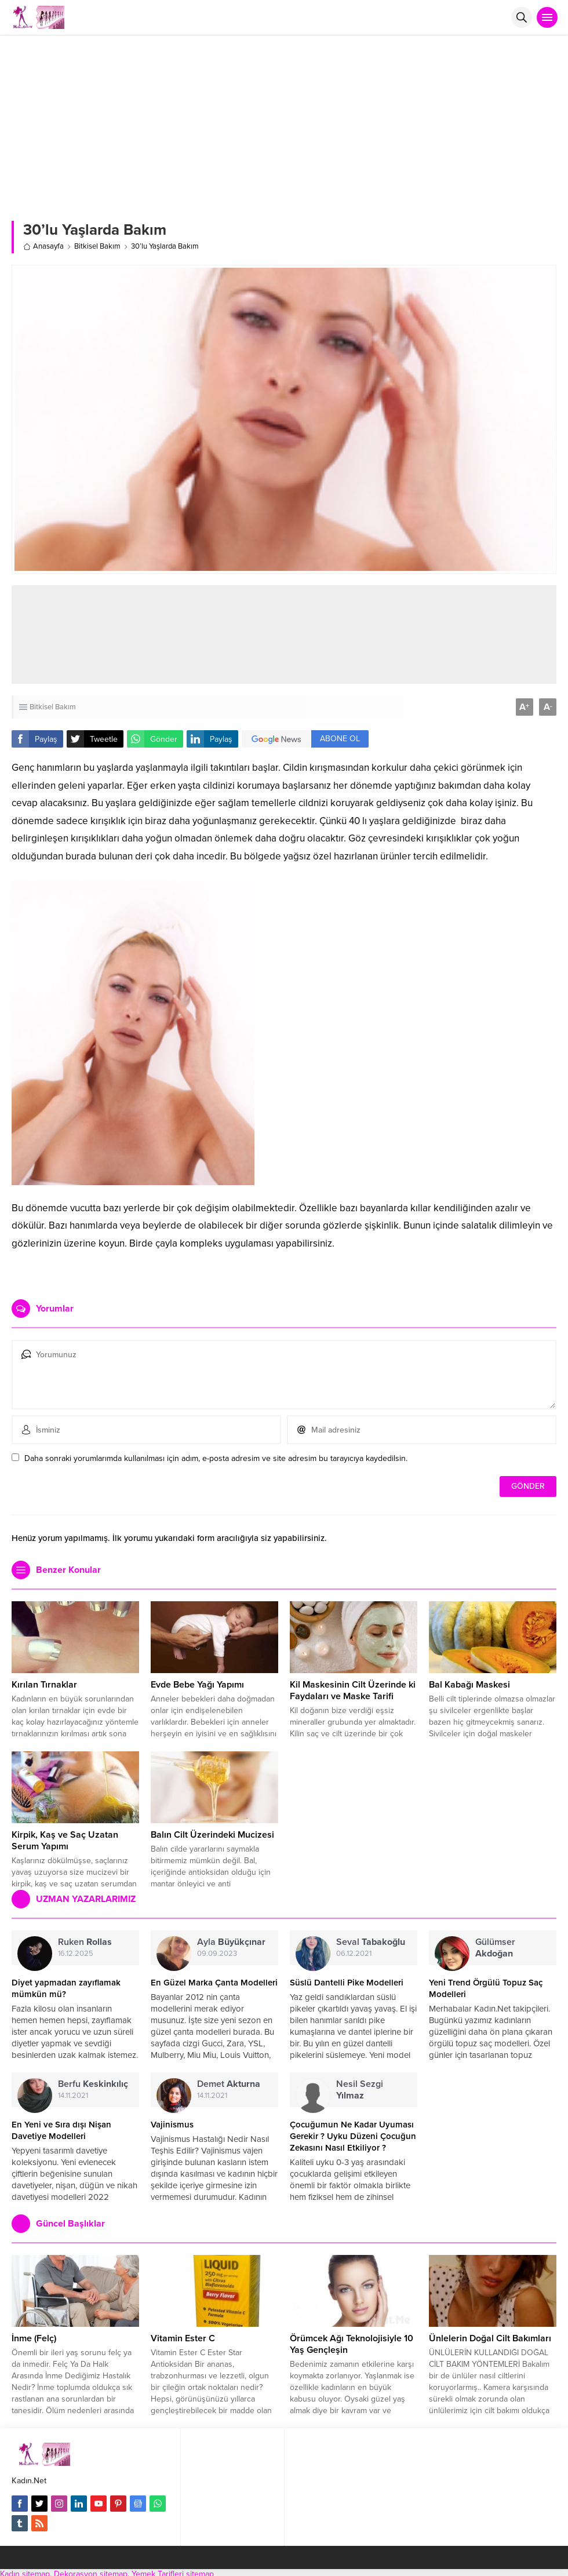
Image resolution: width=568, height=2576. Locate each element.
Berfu (93, 2084)
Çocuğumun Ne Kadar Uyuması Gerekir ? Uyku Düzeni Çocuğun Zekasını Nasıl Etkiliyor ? (353, 2136)
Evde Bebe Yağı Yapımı (197, 1684)
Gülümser (495, 1947)
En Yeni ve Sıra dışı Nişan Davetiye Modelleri (61, 2130)
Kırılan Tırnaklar (44, 1684)
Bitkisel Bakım (97, 246)
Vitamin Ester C (183, 2338)
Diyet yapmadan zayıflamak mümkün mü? (66, 1988)
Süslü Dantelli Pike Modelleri (346, 1982)
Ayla (231, 1942)
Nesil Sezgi (359, 2089)
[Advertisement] (284, 122)
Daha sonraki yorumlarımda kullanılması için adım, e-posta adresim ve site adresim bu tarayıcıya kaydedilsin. (215, 1458)
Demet (228, 2084)
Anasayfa (43, 246)
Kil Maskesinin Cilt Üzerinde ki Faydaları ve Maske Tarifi (353, 1690)
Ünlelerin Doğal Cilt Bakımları (490, 2338)
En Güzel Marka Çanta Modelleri (214, 1982)
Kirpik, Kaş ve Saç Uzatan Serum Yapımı (65, 1840)
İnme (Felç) (34, 2338)
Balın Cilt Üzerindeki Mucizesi (212, 1835)
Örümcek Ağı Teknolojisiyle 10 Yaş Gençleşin (351, 2344)
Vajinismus (172, 2124)
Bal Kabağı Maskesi (469, 1684)
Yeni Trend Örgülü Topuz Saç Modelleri (485, 1988)
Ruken (85, 1942)
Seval (370, 1942)
